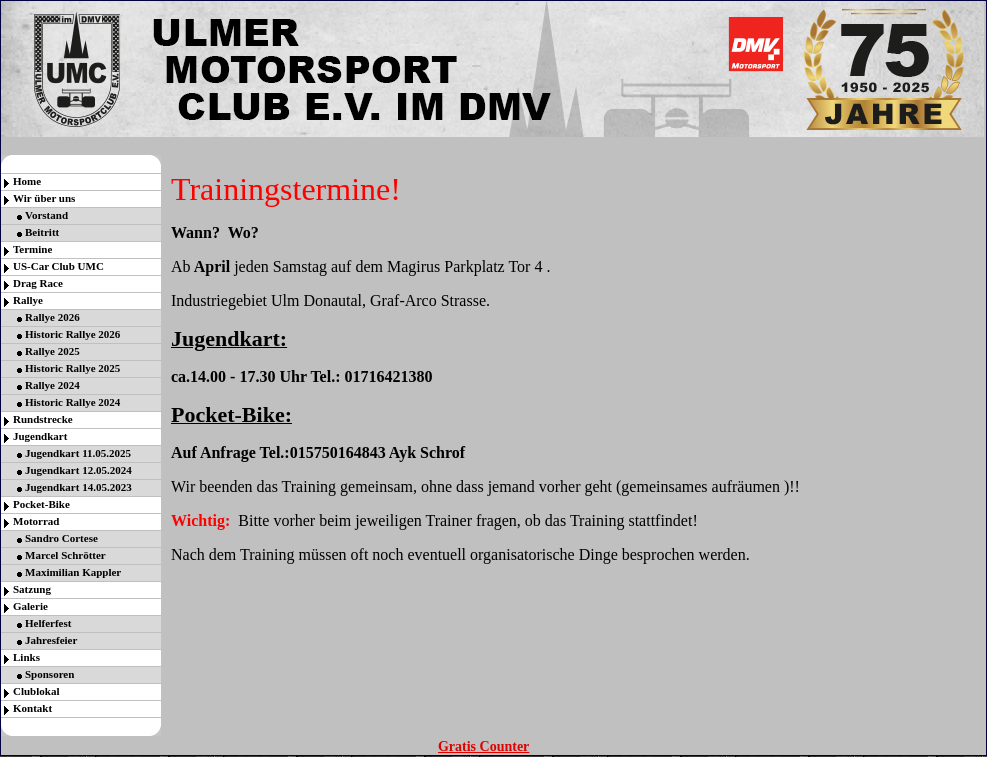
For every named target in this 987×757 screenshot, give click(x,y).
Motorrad (36, 521)
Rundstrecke (43, 419)
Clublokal (36, 691)
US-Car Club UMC (58, 266)
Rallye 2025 (52, 351)
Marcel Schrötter (65, 555)
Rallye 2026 (52, 317)
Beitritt (42, 232)
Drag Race (38, 283)
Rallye (28, 300)
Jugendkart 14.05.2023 (78, 487)
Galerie (30, 606)
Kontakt (32, 708)
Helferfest (48, 623)
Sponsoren (49, 674)
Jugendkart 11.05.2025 (78, 453)
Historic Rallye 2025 (72, 368)
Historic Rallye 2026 (72, 334)
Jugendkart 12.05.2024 (78, 470)
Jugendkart (40, 436)
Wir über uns (44, 198)
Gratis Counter (483, 746)
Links (26, 657)
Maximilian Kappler (73, 572)
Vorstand (46, 215)
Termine (32, 249)
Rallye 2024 (52, 385)
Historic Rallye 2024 (72, 402)
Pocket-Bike (41, 504)
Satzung (32, 589)
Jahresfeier (51, 640)
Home (27, 181)
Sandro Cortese (61, 538)
